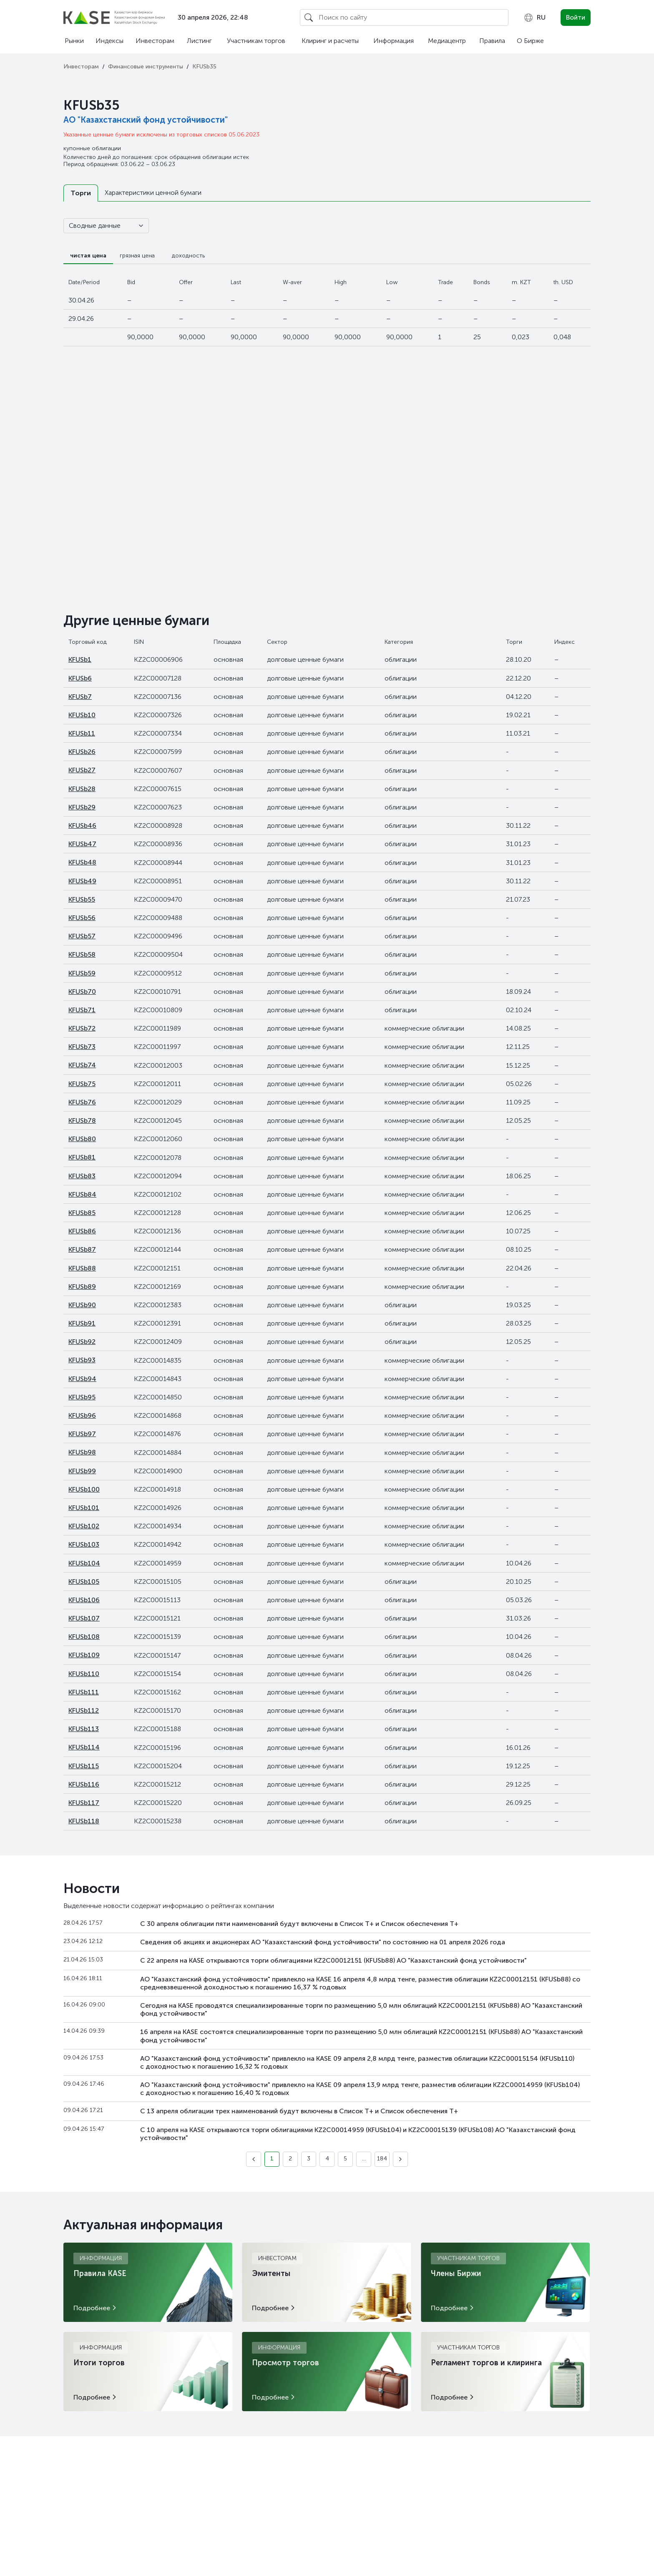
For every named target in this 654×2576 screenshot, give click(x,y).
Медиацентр (447, 41)
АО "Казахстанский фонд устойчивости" (145, 120)
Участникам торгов (256, 41)
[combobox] (534, 17)
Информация (393, 41)
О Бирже (530, 41)
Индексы (109, 41)
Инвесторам (155, 41)
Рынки (74, 41)
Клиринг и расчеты (330, 41)
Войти (575, 17)
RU (534, 18)
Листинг (199, 41)
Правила (492, 41)
